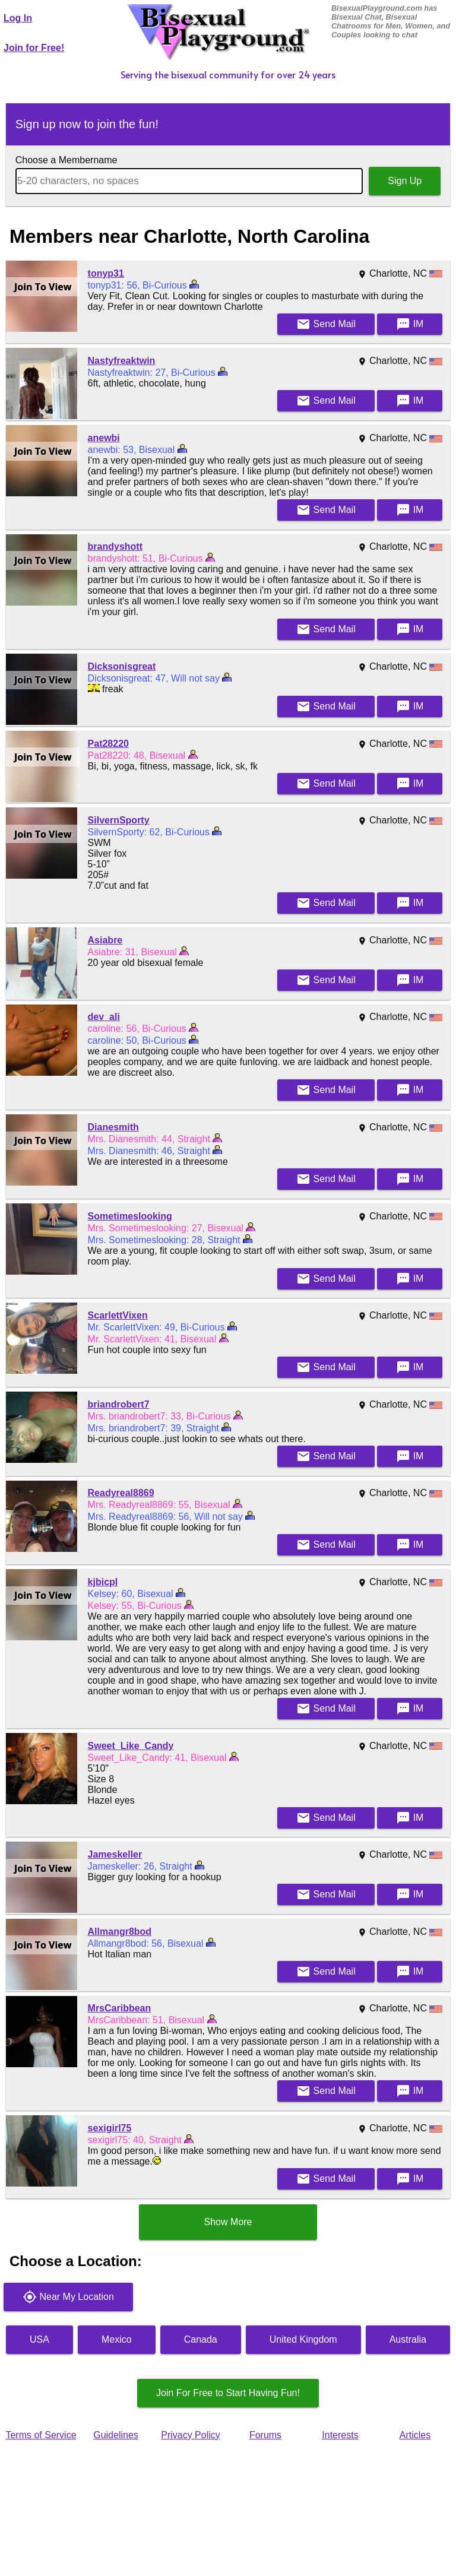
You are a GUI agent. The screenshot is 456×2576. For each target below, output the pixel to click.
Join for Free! (34, 48)
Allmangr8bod (120, 1932)
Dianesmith (113, 1127)
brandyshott (115, 546)
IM (409, 324)
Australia (408, 2339)
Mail (326, 324)
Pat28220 (108, 744)
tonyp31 (106, 273)
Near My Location (68, 2297)
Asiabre (105, 940)
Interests (340, 2435)
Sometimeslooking (130, 1216)
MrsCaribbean (119, 2008)
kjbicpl (103, 1582)
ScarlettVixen (118, 1315)
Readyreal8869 (121, 1493)
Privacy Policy (190, 2435)
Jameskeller (115, 1854)
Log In (18, 18)
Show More (228, 2222)
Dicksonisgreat (122, 666)
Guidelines (115, 2435)
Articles (415, 2435)
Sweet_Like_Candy (131, 1746)
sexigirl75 (110, 2128)
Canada (200, 2339)
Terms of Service (40, 2435)
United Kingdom (303, 2339)
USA (39, 2339)
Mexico (117, 2339)
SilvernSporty (119, 820)
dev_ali (104, 1017)
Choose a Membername (66, 160)
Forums (265, 2435)
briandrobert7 (119, 1404)
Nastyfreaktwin (122, 361)
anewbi (104, 438)
